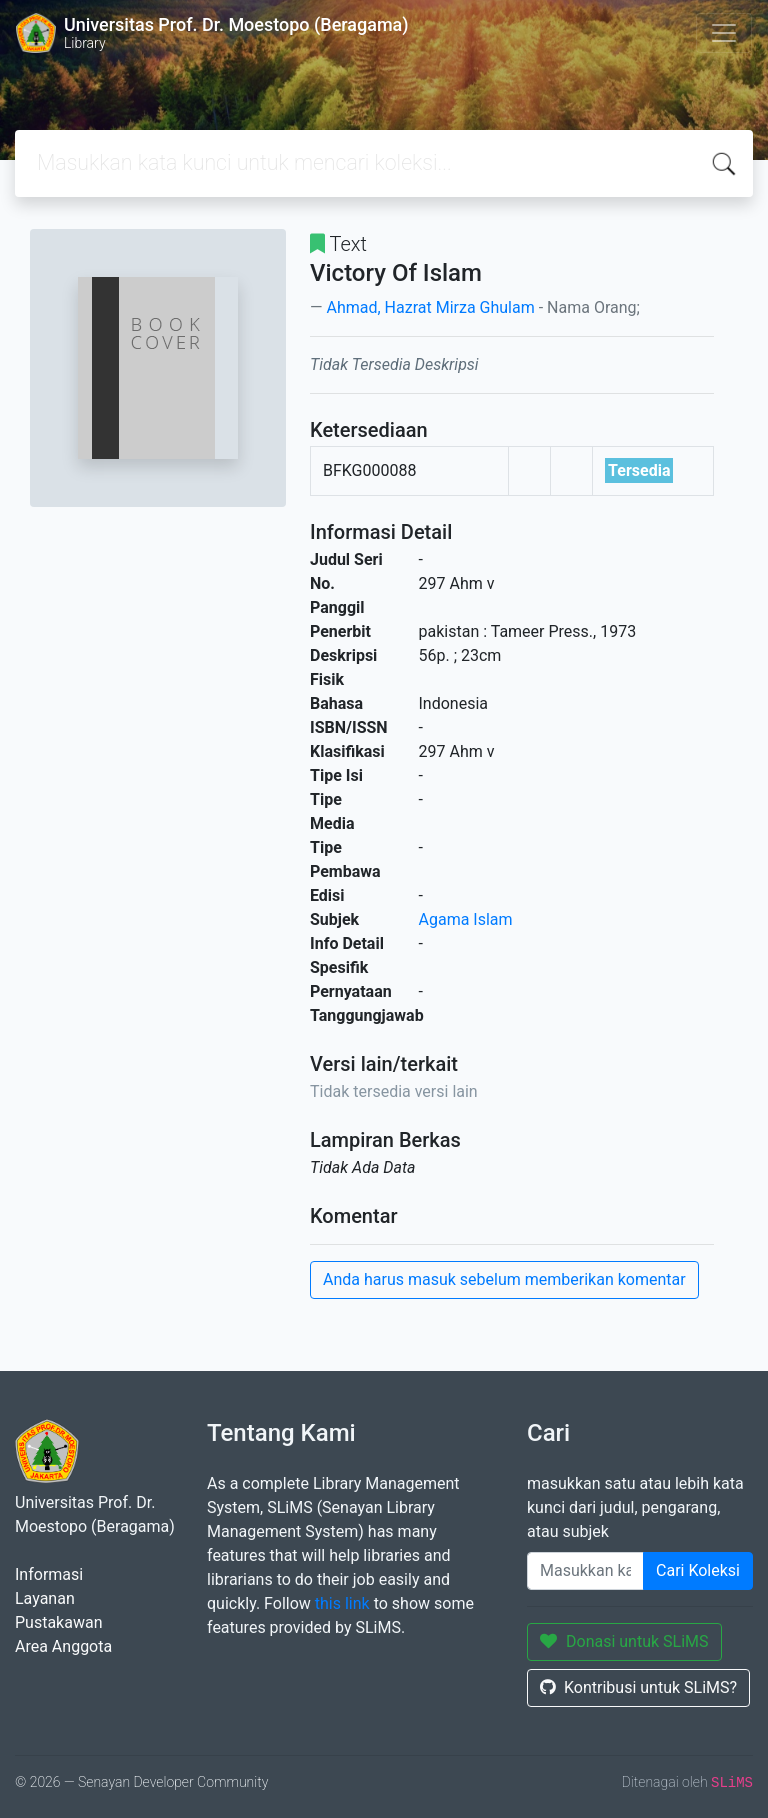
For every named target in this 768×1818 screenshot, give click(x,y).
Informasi (49, 1574)
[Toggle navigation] (724, 33)
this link (342, 1603)
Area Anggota (63, 1646)
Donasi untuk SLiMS (624, 1641)
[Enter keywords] (585, 1571)
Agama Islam (466, 919)
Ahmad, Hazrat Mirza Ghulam (430, 307)
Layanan (45, 1598)
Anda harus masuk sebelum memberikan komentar (504, 1279)
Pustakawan (58, 1622)
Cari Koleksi (698, 1570)
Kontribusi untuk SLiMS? (638, 1687)
